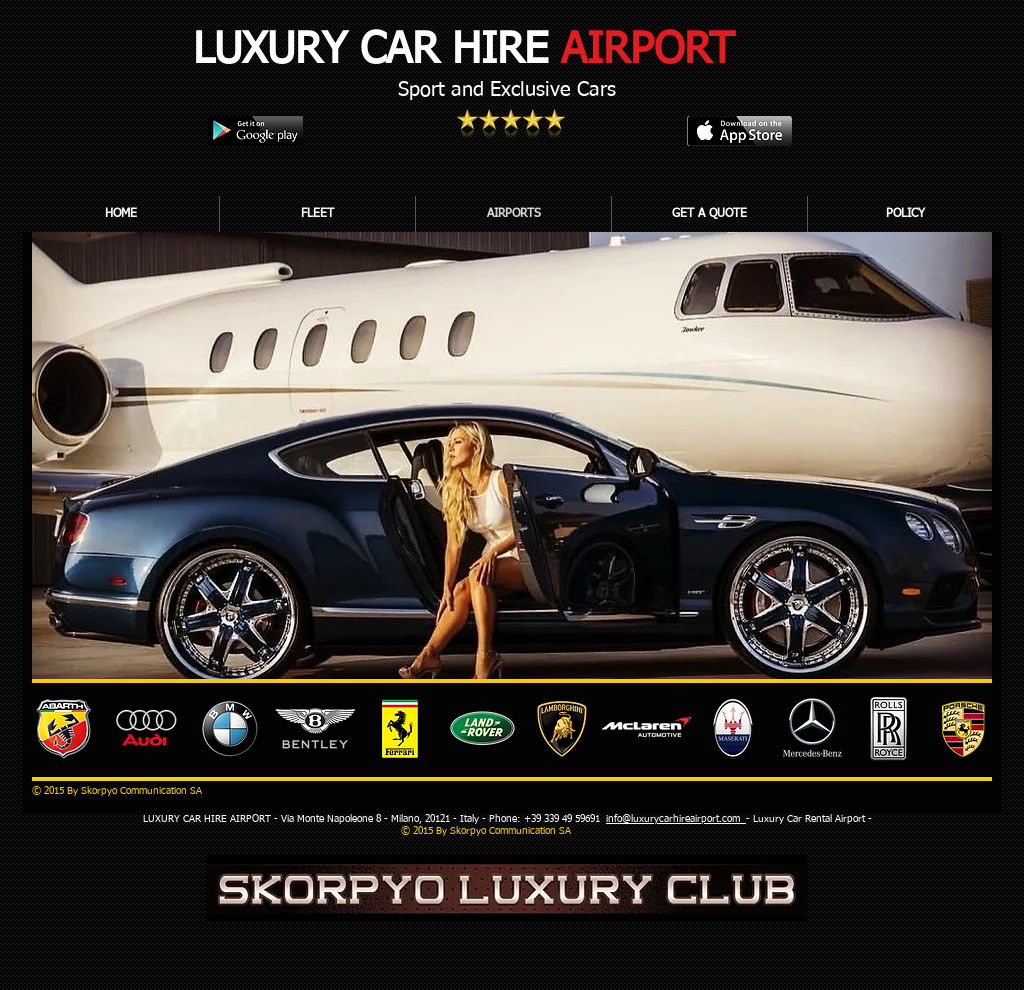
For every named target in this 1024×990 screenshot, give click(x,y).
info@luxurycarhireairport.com (676, 819)
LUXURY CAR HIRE (463, 50)
